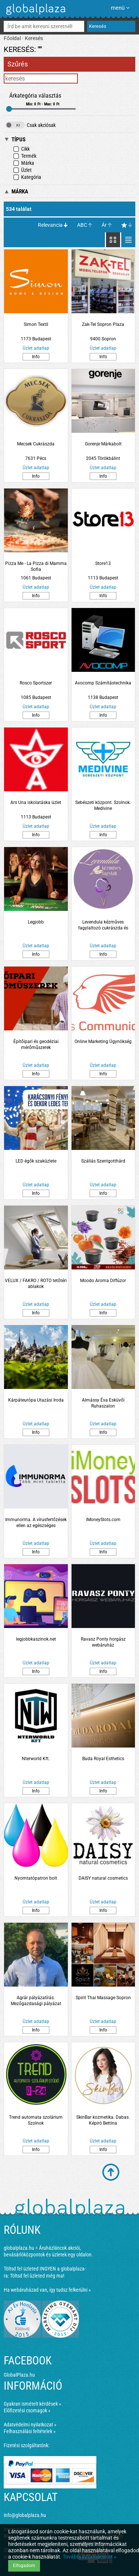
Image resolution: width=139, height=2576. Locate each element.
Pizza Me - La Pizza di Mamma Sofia (36, 566)
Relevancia (50, 225)
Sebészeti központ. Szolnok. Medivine (103, 805)
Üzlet (22, 170)
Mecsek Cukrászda (35, 444)
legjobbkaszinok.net (36, 1639)
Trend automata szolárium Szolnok (36, 2120)
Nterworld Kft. (36, 1758)
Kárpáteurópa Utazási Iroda (36, 1400)
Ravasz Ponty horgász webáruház (103, 1642)
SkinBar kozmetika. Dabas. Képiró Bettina (103, 2120)
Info (36, 356)
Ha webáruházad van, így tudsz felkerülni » (47, 2290)
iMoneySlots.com (103, 1519)
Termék (24, 156)
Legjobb (36, 922)
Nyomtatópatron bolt (35, 1878)
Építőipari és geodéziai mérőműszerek (36, 1044)
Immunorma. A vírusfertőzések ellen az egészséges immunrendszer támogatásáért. (36, 1523)
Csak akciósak (31, 125)
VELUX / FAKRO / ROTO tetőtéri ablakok (36, 1283)
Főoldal (12, 38)
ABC (82, 225)
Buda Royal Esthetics (103, 1758)
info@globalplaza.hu (25, 2515)
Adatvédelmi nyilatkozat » (30, 2425)
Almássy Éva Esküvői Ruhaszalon (103, 1403)
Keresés (34, 38)
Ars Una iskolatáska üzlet (35, 802)
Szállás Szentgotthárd (103, 1161)
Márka (23, 163)
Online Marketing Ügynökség (103, 1041)
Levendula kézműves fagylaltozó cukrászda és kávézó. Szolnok (103, 925)
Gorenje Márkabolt (103, 444)
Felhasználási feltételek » (30, 2431)
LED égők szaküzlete (36, 1161)
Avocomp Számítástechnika (103, 683)
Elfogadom (24, 2565)
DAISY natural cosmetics (103, 1878)
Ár (104, 225)
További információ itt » (89, 2557)
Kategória (27, 177)
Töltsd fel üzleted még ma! (37, 2276)
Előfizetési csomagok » (27, 2410)
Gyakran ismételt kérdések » (32, 2404)
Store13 (103, 563)
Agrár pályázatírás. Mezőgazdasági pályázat (36, 2000)
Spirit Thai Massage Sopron (103, 1997)
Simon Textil (36, 324)
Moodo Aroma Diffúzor (103, 1280)
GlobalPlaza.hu (19, 2375)
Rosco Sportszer (36, 683)
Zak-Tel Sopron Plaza (103, 324)
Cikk (21, 149)
